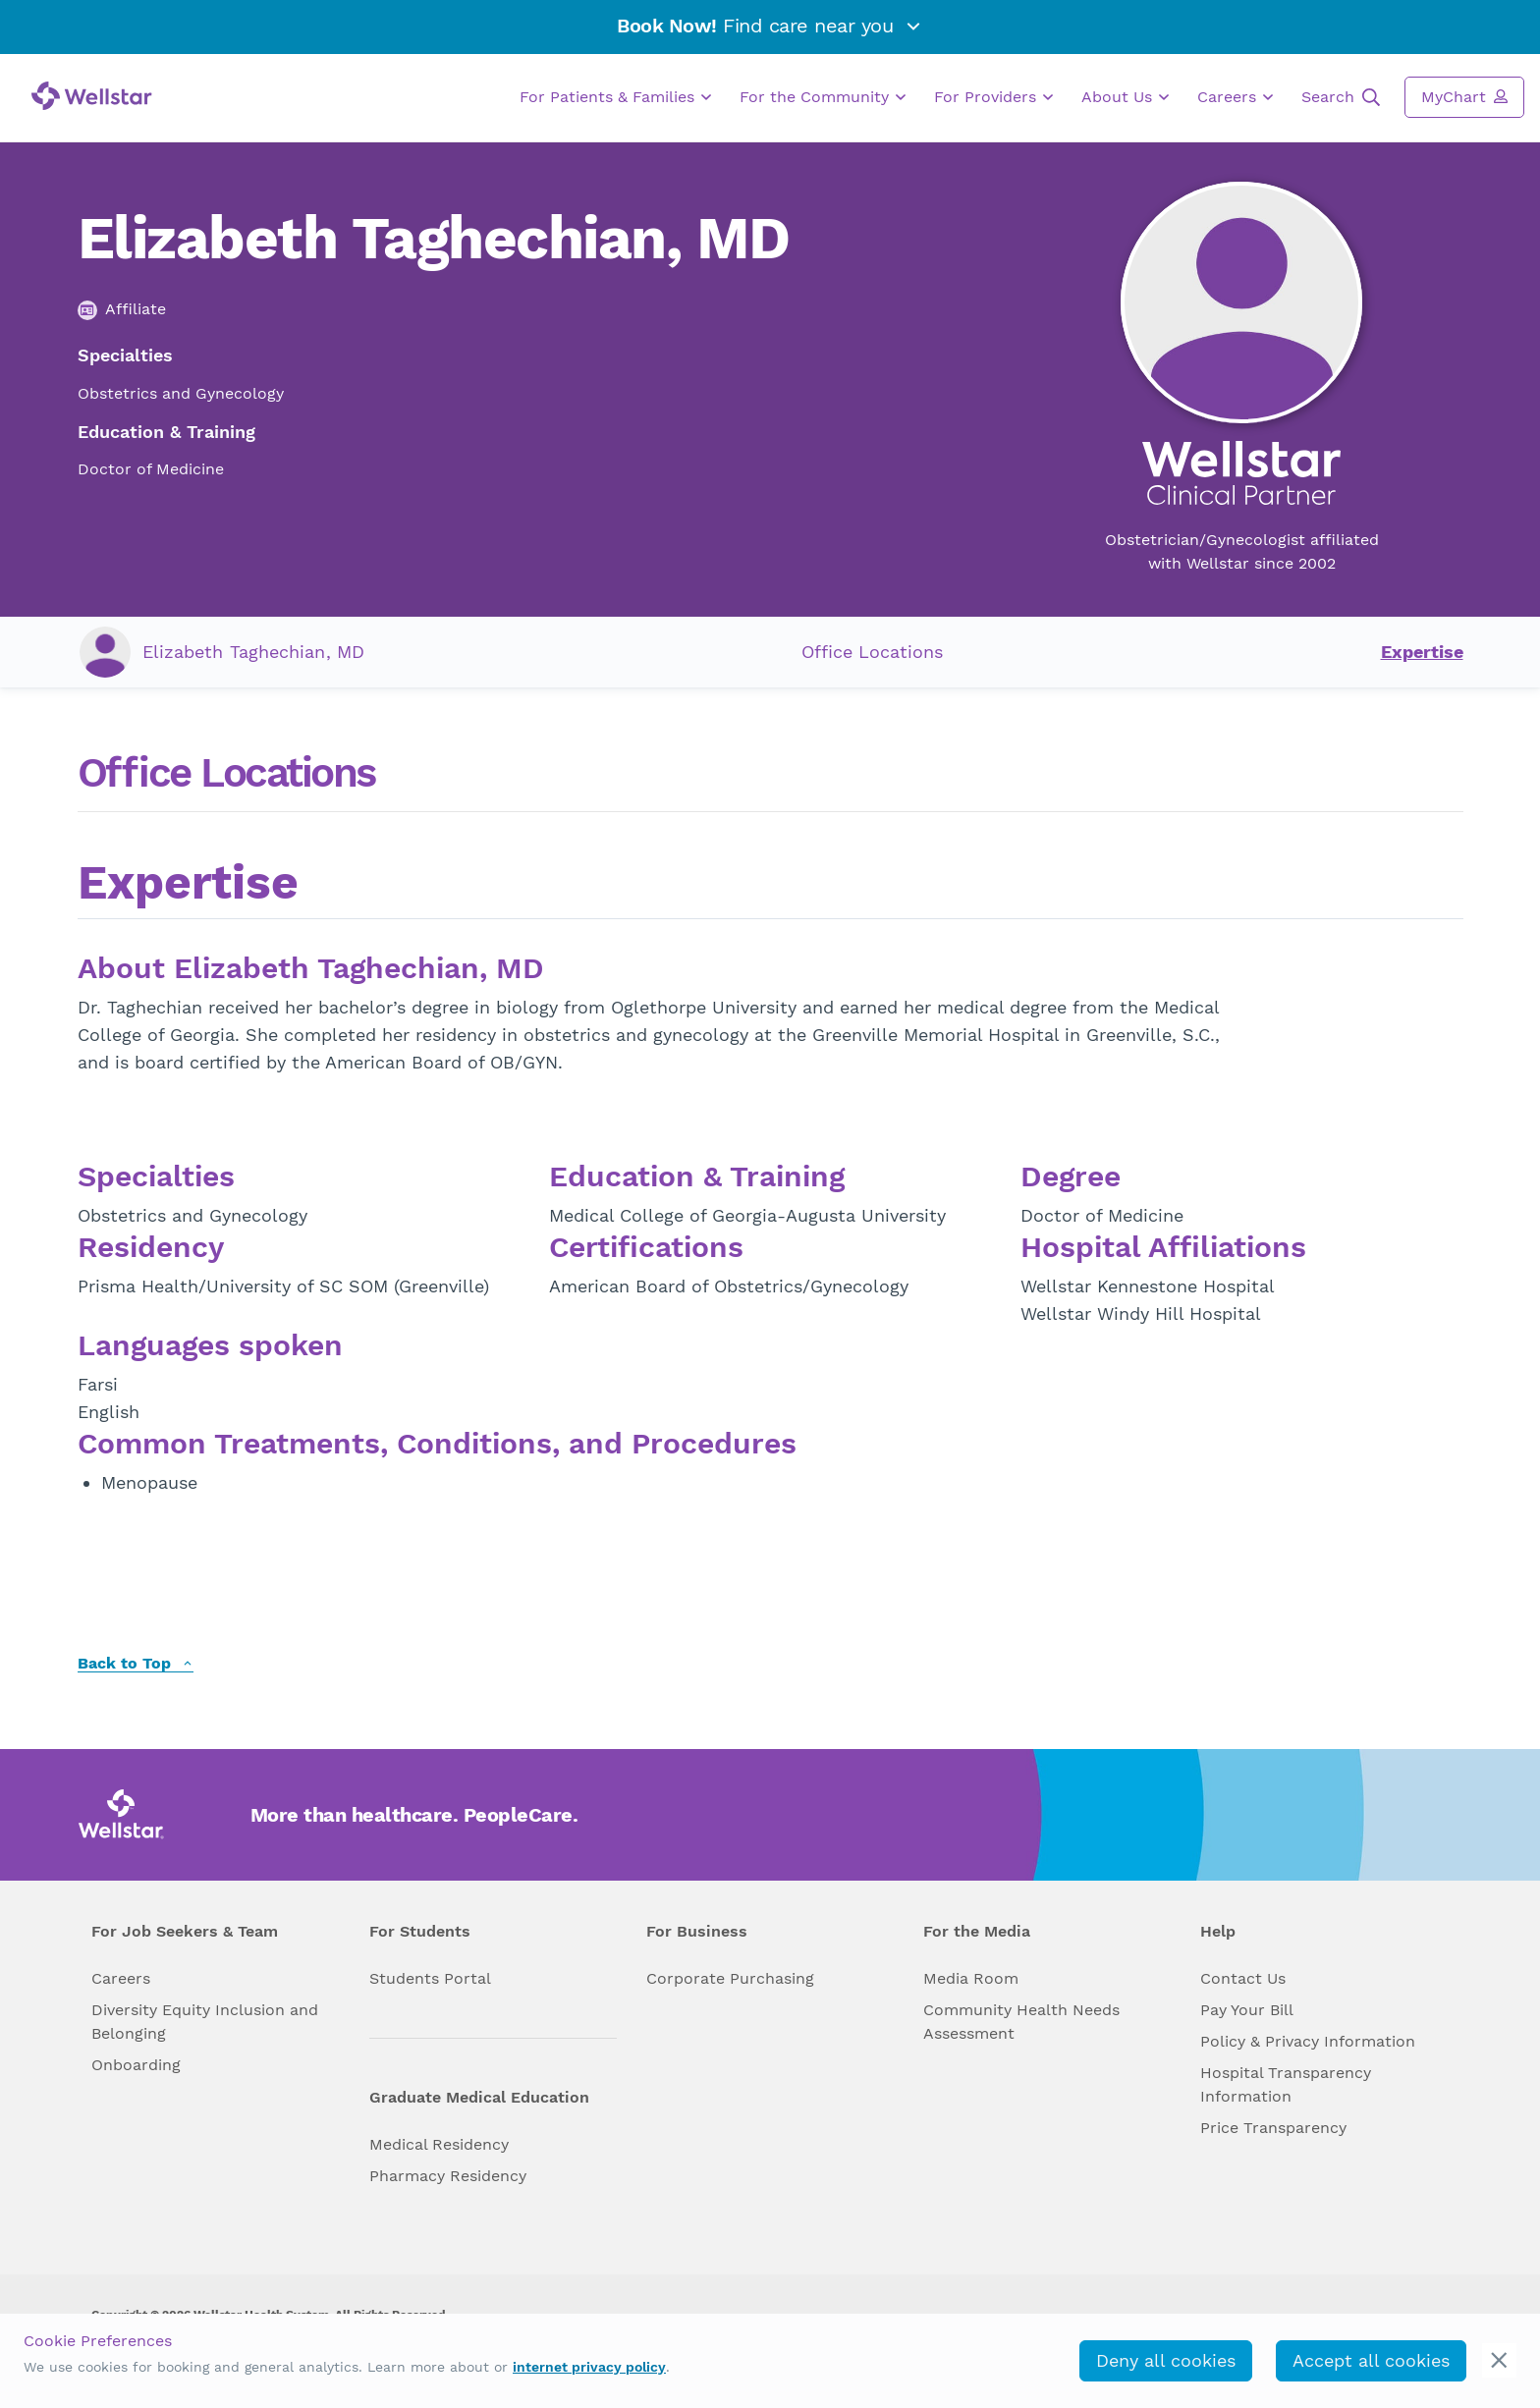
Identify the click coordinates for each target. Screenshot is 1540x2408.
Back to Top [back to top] (135, 1664)
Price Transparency (1273, 2127)
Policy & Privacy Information (1307, 2041)
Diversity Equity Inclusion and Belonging (204, 2021)
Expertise (1422, 651)
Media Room (970, 1978)
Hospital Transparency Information (1285, 2084)
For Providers (993, 97)
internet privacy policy (589, 2367)
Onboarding (136, 2064)
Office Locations (872, 651)
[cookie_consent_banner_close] (1499, 2360)
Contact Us (1243, 1978)
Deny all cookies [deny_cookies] (1166, 2360)
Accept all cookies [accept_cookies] (1371, 2360)
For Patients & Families (615, 97)
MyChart (1464, 96)
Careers (1235, 97)
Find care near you (770, 25)
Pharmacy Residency (447, 2175)
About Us (1125, 97)
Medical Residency (439, 2144)
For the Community (823, 97)
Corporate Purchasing (730, 1978)
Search (1340, 97)
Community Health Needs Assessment (1021, 2021)
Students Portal (430, 1978)
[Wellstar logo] (91, 96)
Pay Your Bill (1246, 2009)
